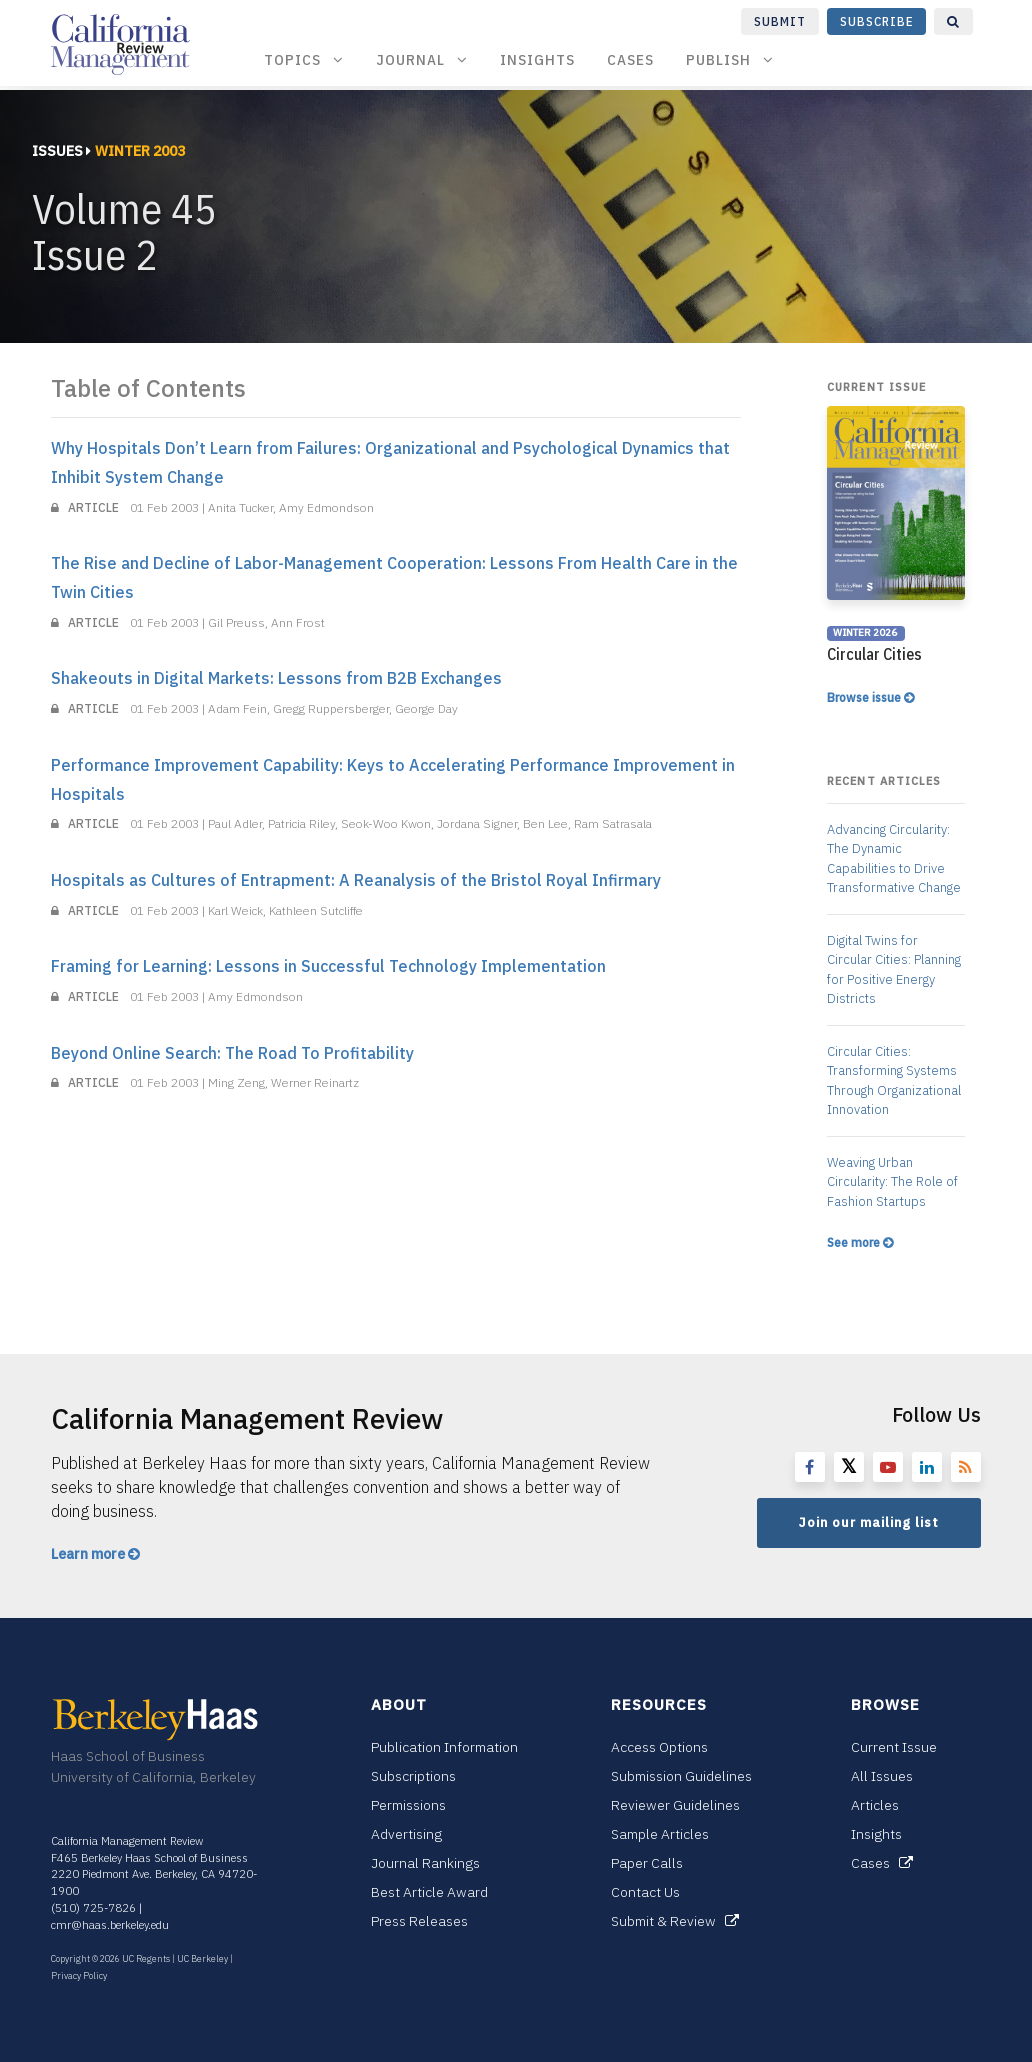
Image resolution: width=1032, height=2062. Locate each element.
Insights (537, 59)
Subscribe (877, 21)
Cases (630, 59)
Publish (730, 59)
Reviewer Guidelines (675, 1805)
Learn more (95, 1554)
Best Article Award (429, 1892)
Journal (422, 59)
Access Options (659, 1747)
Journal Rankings (425, 1863)
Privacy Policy (79, 1975)
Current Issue (894, 1747)
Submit (780, 21)
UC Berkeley (202, 1958)
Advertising (406, 1834)
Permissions (408, 1805)
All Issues (882, 1776)
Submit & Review (675, 1921)
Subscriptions (413, 1776)
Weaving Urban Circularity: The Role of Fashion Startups (892, 1182)
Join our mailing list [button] (869, 1522)
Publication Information (444, 1747)
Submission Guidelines (681, 1776)
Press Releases (419, 1921)
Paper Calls (647, 1863)
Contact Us (645, 1892)
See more (860, 1242)
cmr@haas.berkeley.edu (110, 1925)
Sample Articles (660, 1834)
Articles (875, 1805)
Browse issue (870, 697)
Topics (304, 59)
